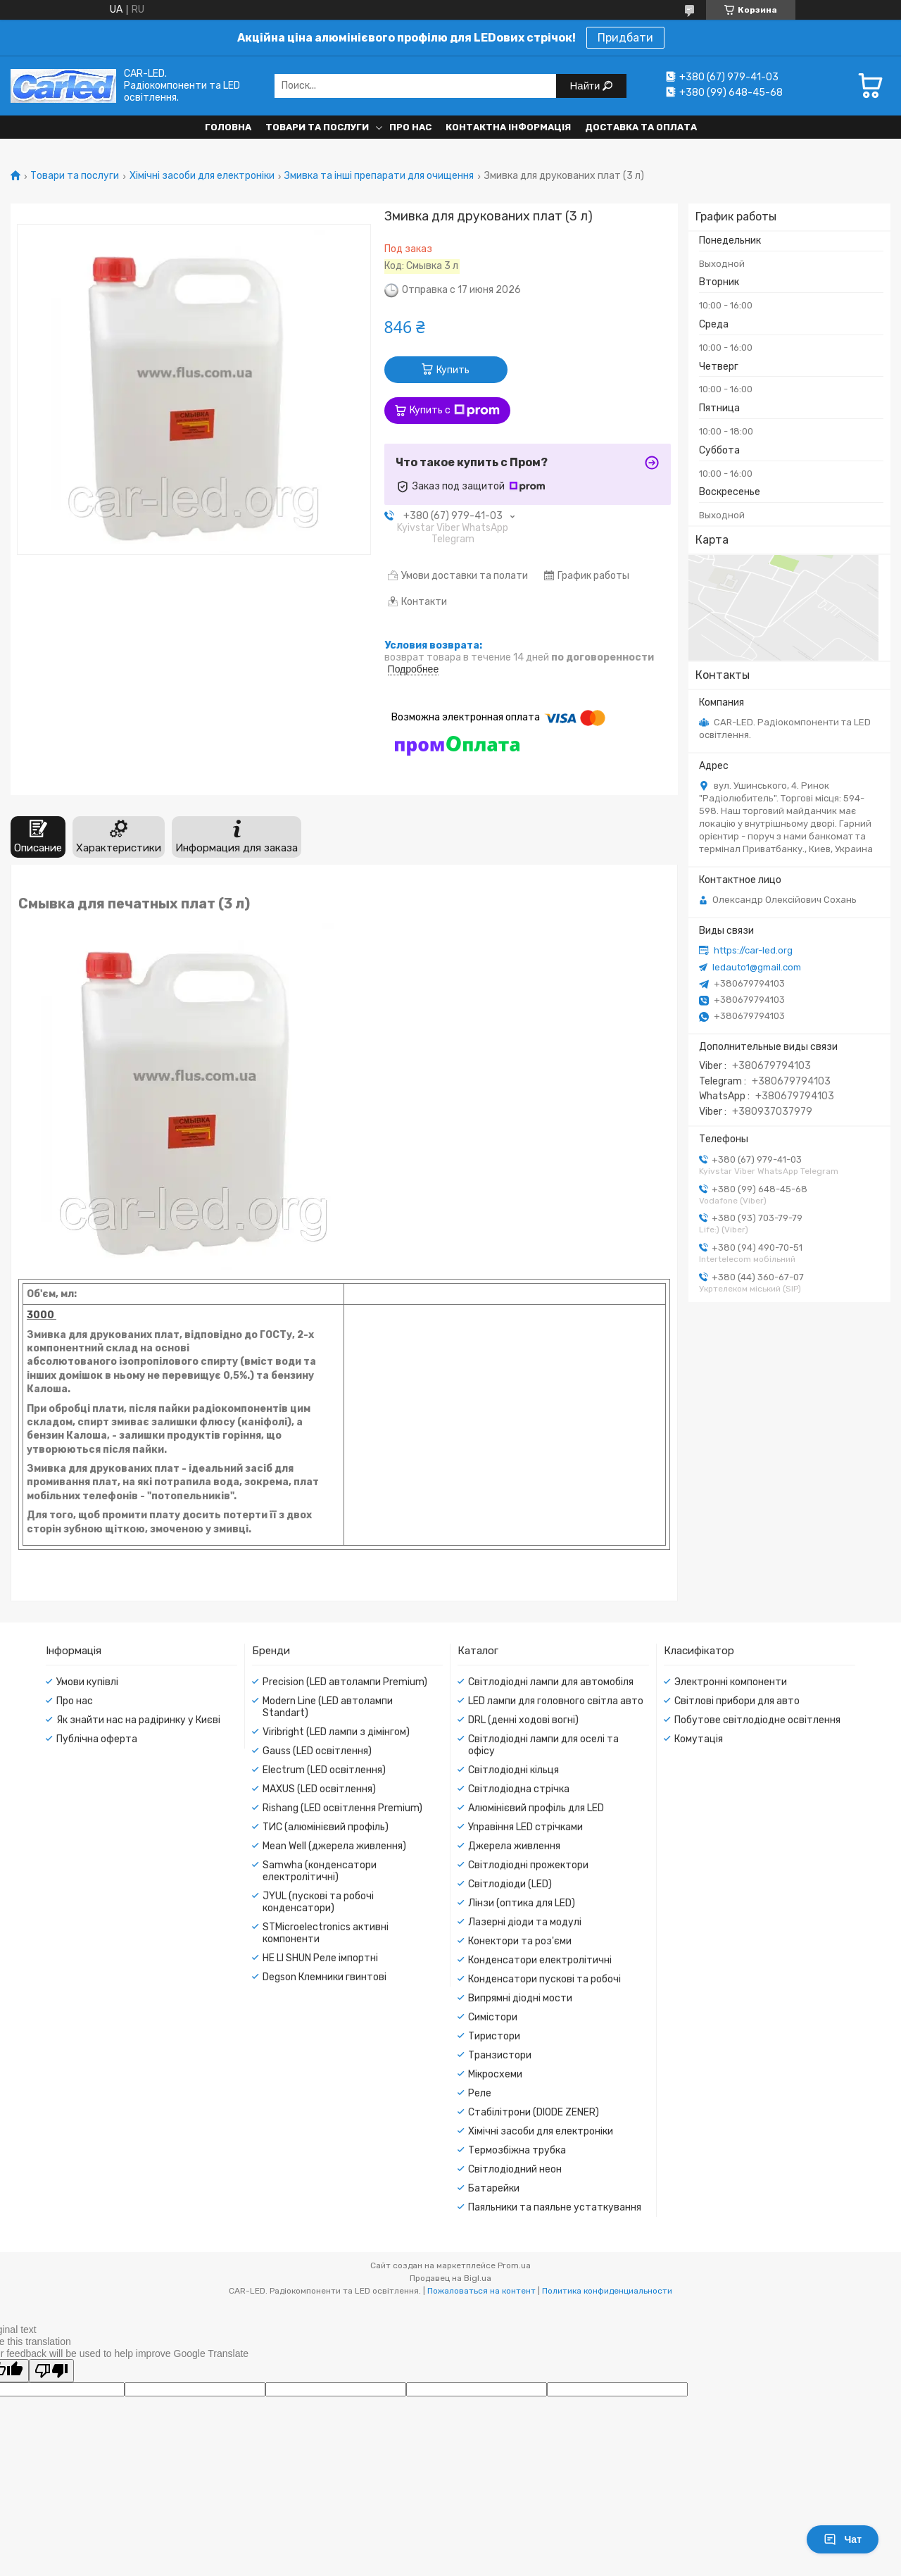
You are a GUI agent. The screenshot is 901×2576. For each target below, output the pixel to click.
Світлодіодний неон (515, 2169)
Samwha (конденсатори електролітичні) (320, 1871)
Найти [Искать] (586, 86)
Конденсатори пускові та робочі (544, 1979)
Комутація (698, 1739)
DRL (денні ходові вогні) (523, 1720)
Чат (843, 2539)
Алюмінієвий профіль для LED (536, 1808)
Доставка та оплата (641, 127)
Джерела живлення (514, 1846)
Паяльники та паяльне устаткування (554, 2207)
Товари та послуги (317, 127)
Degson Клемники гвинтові (324, 1977)
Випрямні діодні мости (520, 1998)
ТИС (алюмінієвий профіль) (326, 1827)
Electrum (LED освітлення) (324, 1770)
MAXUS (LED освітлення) (319, 1789)
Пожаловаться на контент (481, 2291)
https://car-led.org (753, 950)
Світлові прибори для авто (737, 1701)
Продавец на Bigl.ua (450, 2278)
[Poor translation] (51, 2370)
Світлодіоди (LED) (510, 1884)
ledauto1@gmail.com (756, 967)
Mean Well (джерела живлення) (334, 1846)
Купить (453, 370)
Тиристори (494, 2036)
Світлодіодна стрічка (518, 1789)
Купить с (455, 410)
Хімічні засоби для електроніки (202, 176)
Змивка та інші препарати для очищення (379, 176)
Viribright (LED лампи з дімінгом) (336, 1732)
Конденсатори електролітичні (540, 1960)
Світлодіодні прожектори (528, 1865)
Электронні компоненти (730, 1682)
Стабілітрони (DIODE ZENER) (533, 2112)
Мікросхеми (495, 2074)
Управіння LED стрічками (525, 1827)
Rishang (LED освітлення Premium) (342, 1808)
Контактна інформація (508, 127)
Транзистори (499, 2055)
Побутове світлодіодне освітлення (757, 1720)
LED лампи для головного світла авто (555, 1701)
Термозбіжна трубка (517, 2150)
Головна (228, 127)
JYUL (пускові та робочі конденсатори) (318, 1902)
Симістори (492, 2017)
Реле (479, 2093)
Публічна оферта (96, 1739)
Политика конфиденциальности (607, 2291)
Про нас (410, 127)
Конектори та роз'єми (520, 1941)
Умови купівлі (87, 1682)
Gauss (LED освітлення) (317, 1751)
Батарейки (493, 2188)
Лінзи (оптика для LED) (521, 1903)
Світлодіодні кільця (513, 1770)
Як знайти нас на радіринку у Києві (138, 1720)
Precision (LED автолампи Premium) (345, 1682)
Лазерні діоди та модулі (524, 1922)
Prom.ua (514, 2265)
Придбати (625, 37)
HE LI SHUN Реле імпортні (320, 1958)
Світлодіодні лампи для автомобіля (551, 1682)
